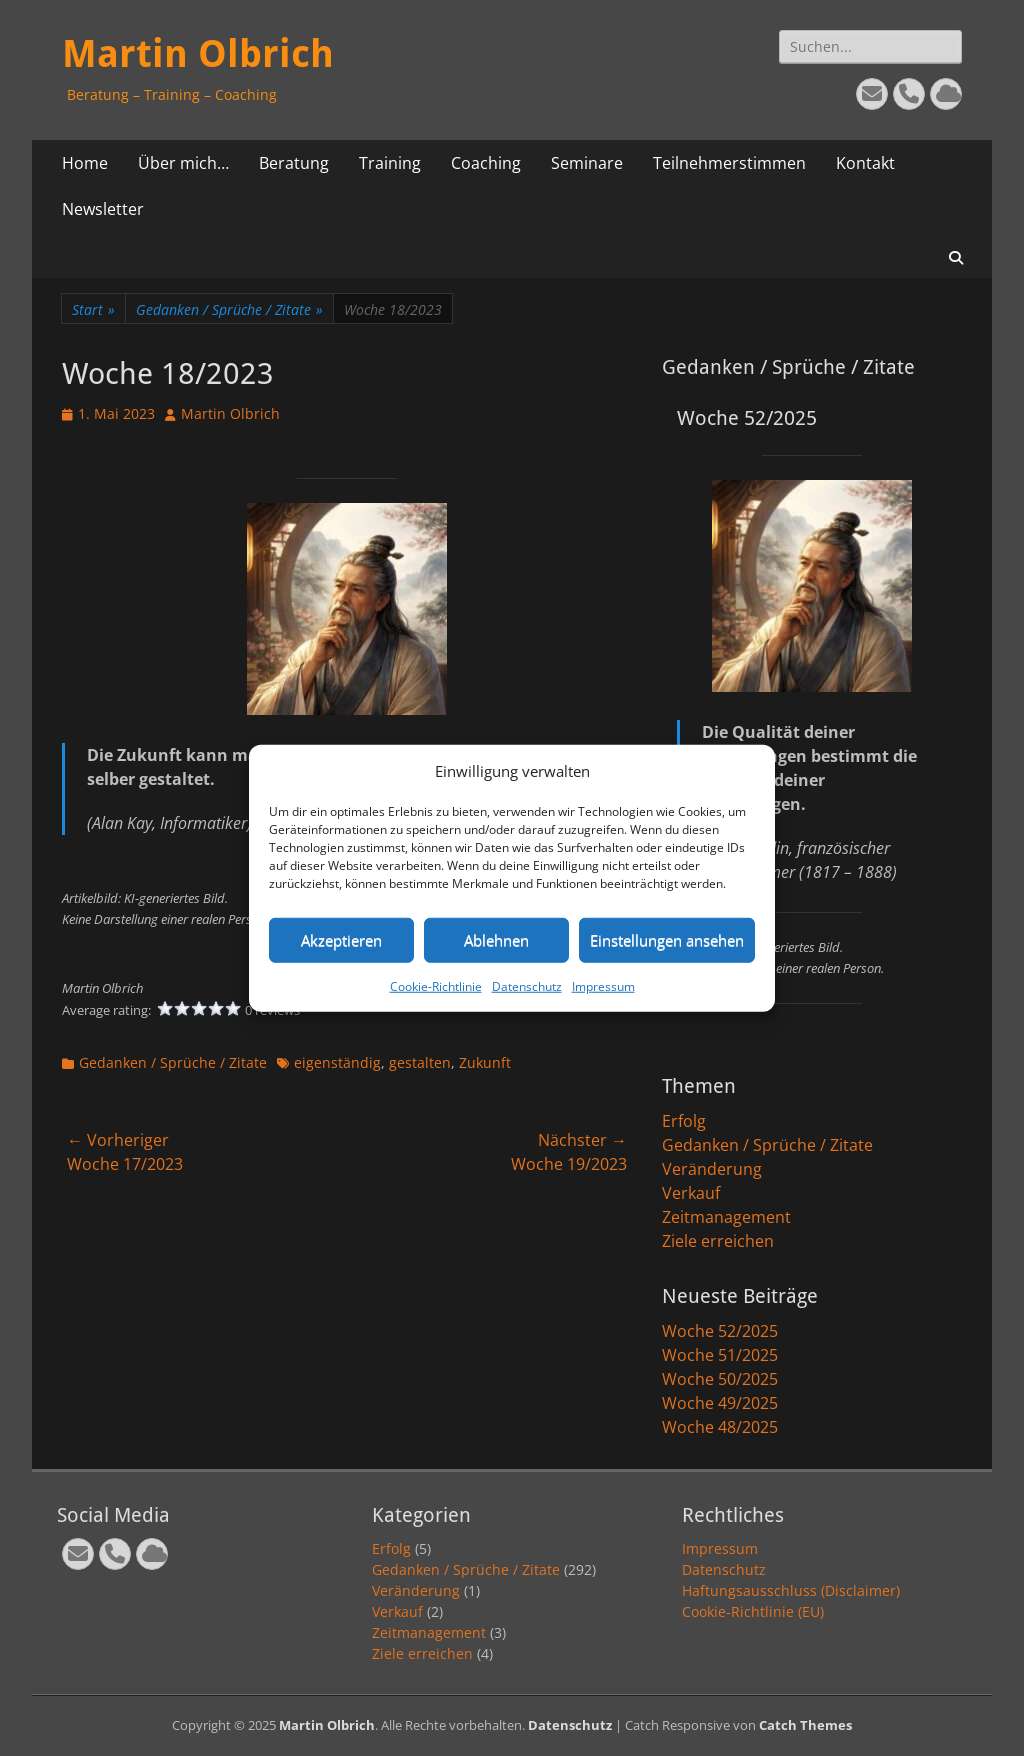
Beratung (294, 163)
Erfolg (684, 1121)
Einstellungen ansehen (667, 940)
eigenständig (337, 1062)
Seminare (587, 163)
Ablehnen (496, 940)
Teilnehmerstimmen (729, 163)
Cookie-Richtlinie (436, 985)
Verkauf (691, 1193)
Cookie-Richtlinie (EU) (753, 1611)
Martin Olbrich (198, 54)
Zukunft (485, 1062)
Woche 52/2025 (720, 1331)
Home (85, 163)
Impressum (603, 985)
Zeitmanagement (726, 1217)
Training (390, 163)
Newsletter (103, 209)
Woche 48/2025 (720, 1427)
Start (93, 309)
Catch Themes (805, 1725)
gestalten (420, 1062)
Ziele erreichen (718, 1241)
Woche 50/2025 (720, 1379)
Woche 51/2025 (720, 1355)
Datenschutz (527, 985)
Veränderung (712, 1169)
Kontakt (865, 163)
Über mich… (183, 163)
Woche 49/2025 (720, 1403)
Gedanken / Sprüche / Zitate (229, 309)
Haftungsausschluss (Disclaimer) (791, 1590)
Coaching (486, 163)
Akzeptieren (341, 940)
